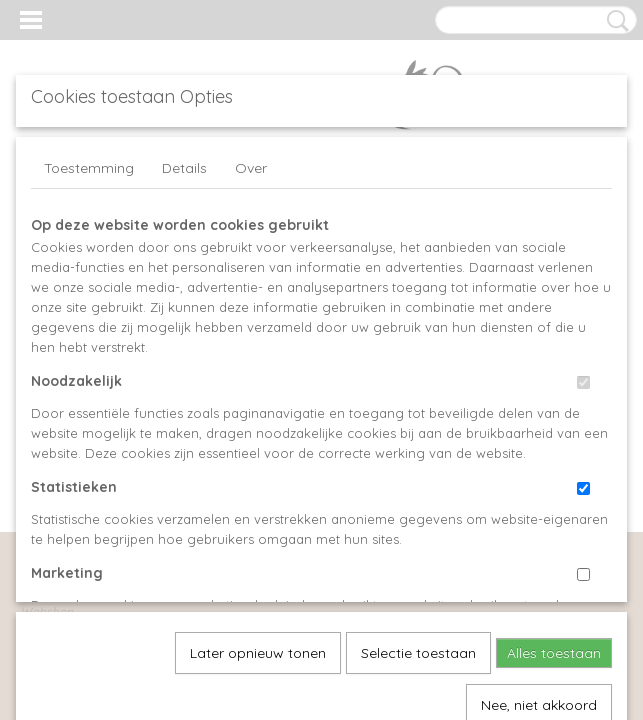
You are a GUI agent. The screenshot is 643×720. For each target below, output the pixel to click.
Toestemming (89, 168)
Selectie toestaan (418, 433)
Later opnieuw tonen (258, 433)
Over (251, 168)
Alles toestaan (554, 433)
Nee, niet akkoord (539, 485)
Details (184, 168)
